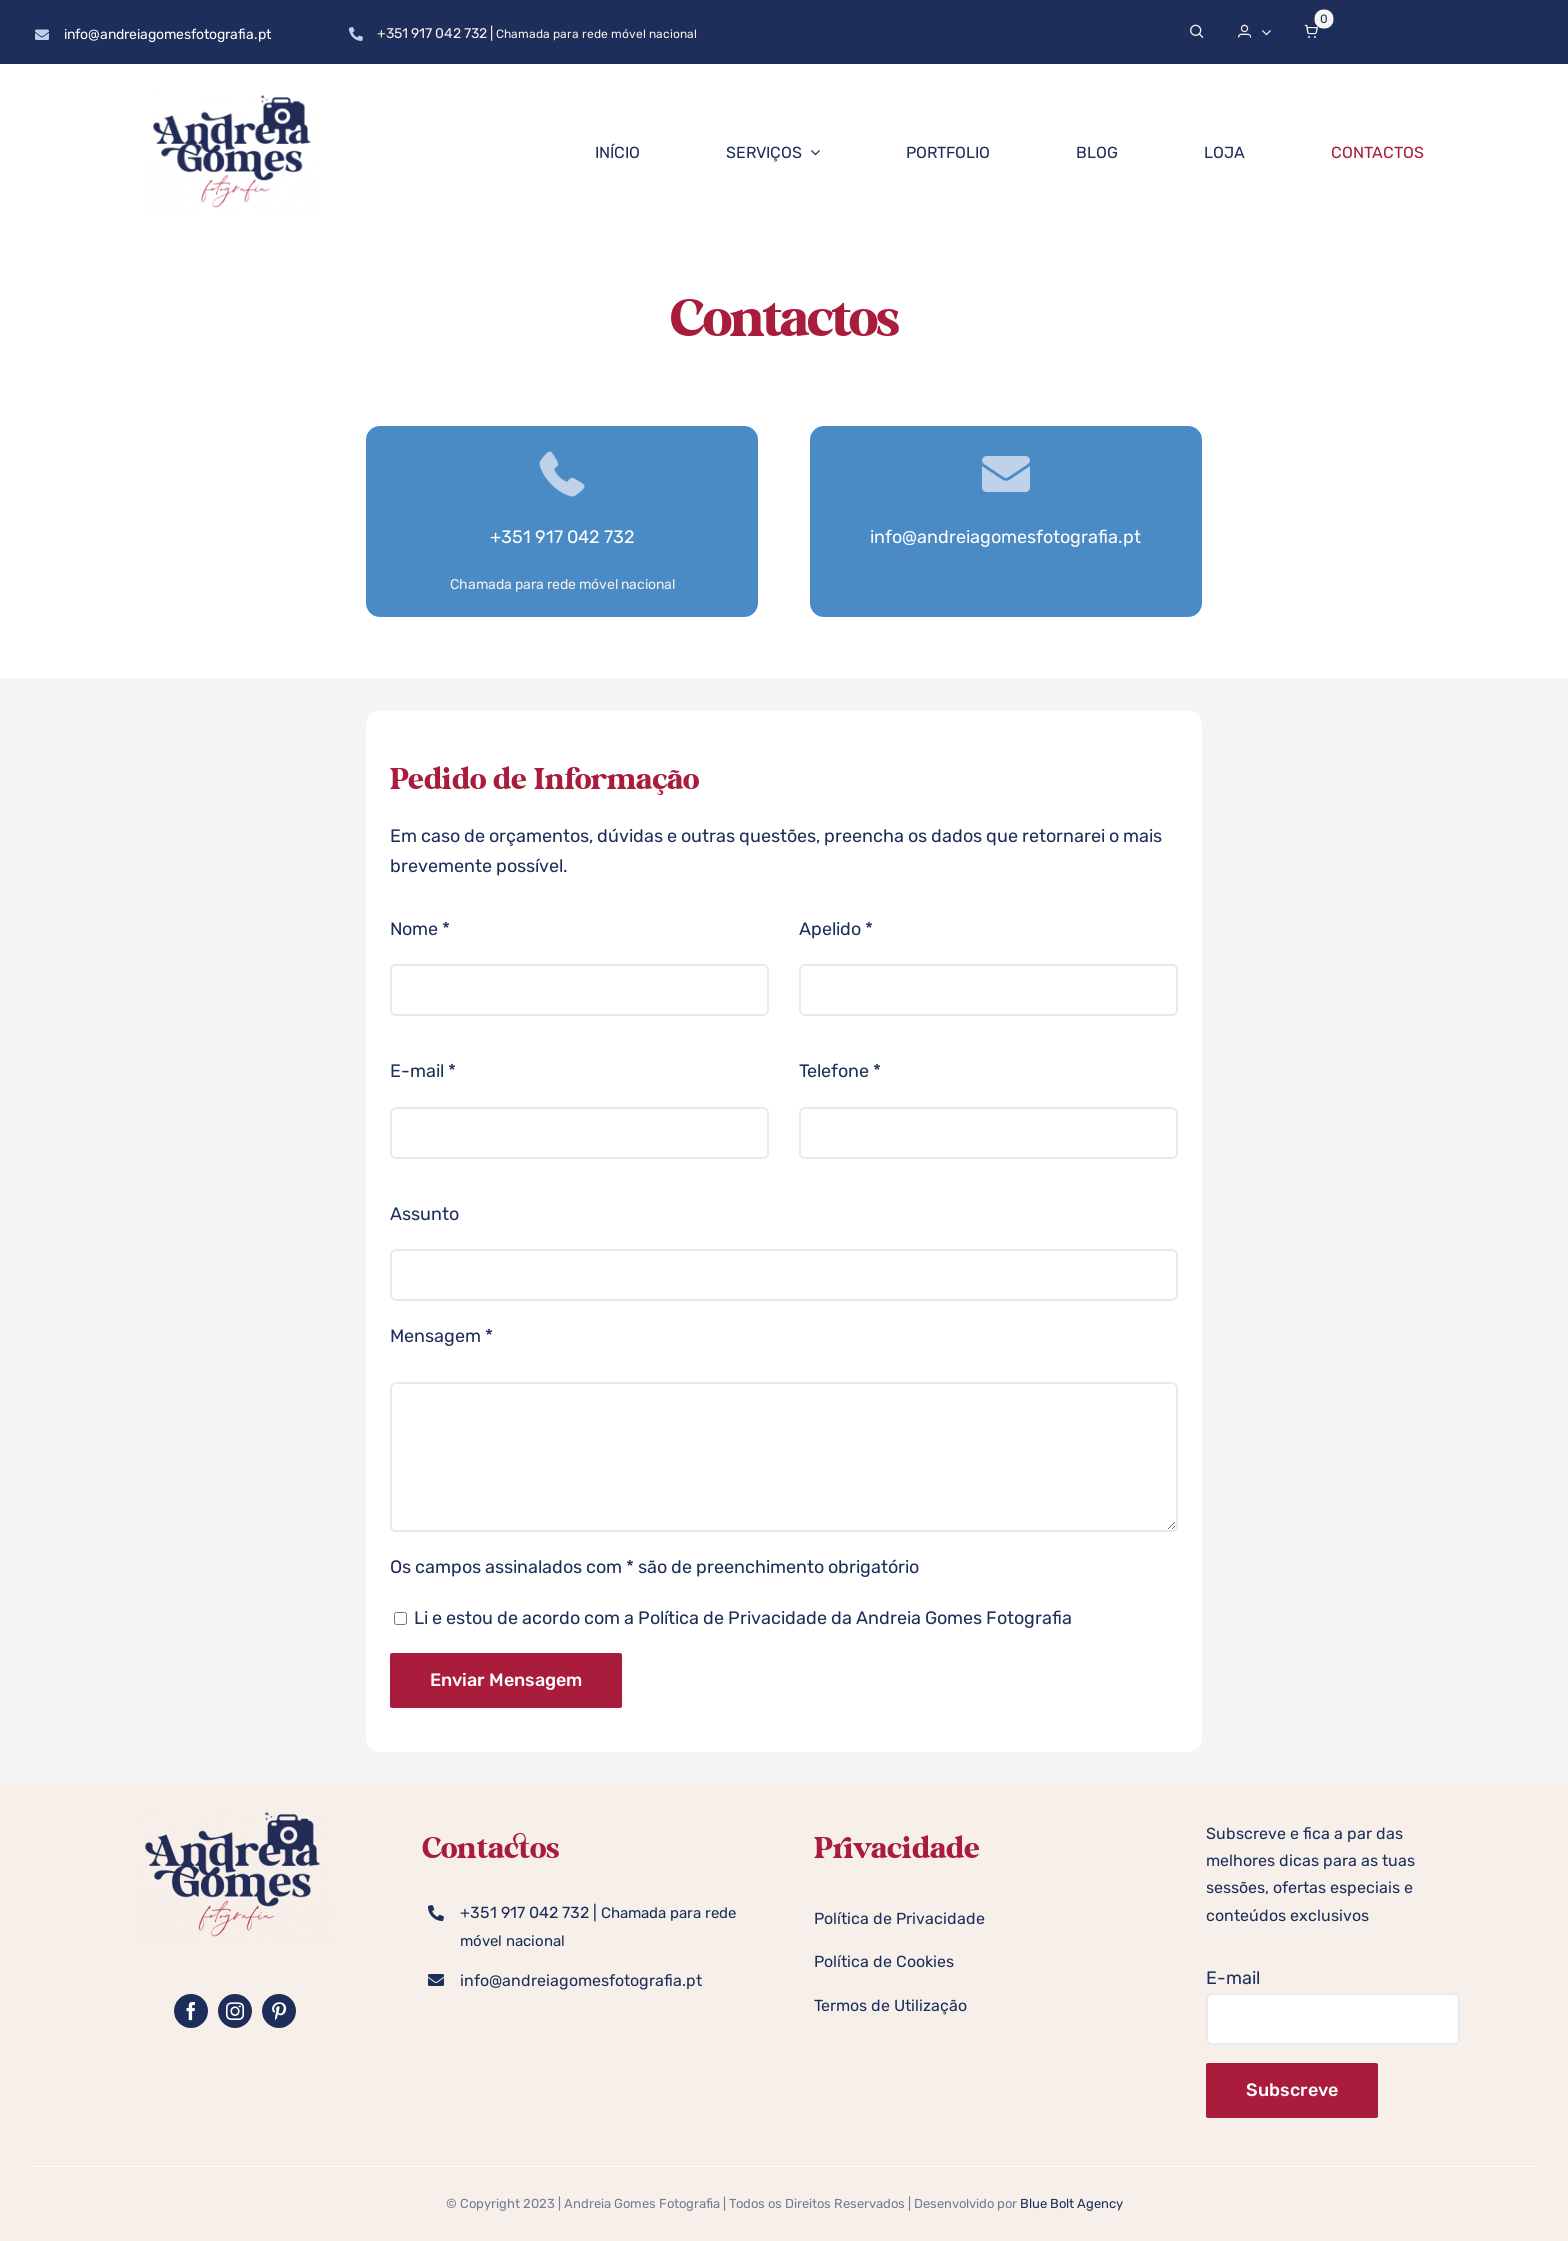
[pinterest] (279, 2011)
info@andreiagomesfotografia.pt (167, 34)
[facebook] (191, 2011)
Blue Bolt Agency (1071, 2203)
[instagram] (235, 2011)
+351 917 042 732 (432, 33)
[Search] (1197, 32)
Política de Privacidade (732, 1618)
